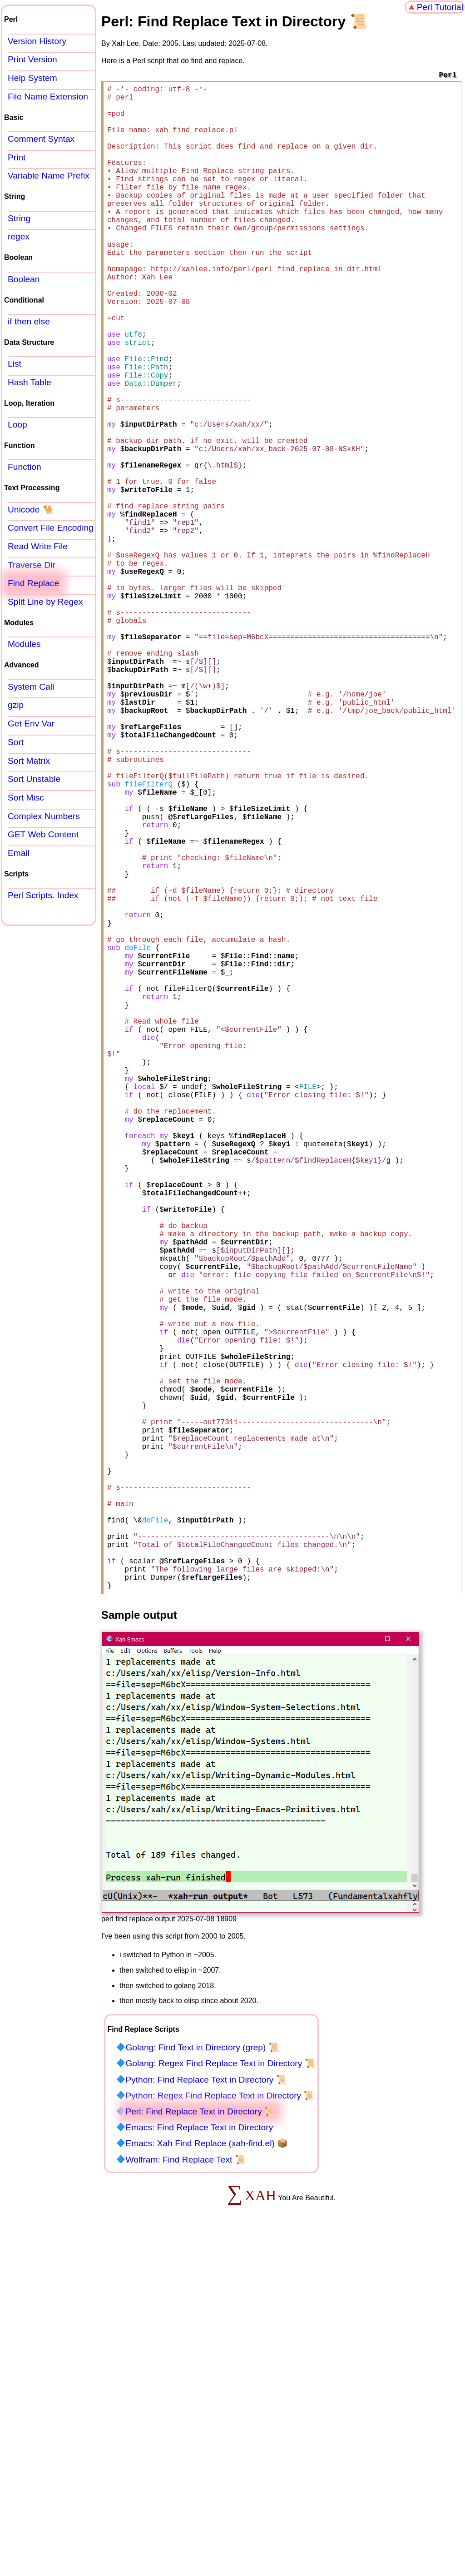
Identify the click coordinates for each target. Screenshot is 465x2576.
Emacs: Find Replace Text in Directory (199, 2461)
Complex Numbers (44, 816)
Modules (24, 644)
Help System (32, 78)
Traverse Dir (31, 565)
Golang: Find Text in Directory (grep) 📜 (202, 2381)
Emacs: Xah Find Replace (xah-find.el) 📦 (206, 2477)
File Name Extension (48, 96)
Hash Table (29, 382)
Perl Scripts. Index (43, 895)
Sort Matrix (29, 761)
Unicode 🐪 (30, 509)
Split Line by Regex (45, 602)
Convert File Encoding (51, 527)
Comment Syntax (41, 139)
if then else (29, 321)
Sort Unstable (34, 779)
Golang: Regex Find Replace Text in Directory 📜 (220, 2397)
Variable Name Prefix (48, 175)
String (19, 218)
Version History (37, 41)
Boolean (24, 279)
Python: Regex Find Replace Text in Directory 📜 (219, 2430)
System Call (31, 686)
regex (19, 236)
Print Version (32, 59)
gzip (16, 705)
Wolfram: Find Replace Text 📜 (185, 2494)
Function (24, 467)
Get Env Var (31, 723)
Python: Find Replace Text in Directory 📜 (206, 2414)
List (14, 363)
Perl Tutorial (440, 7)
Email (19, 853)
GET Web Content (43, 834)
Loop (17, 424)
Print (16, 157)
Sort (16, 742)
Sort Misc (26, 797)
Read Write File (38, 546)
